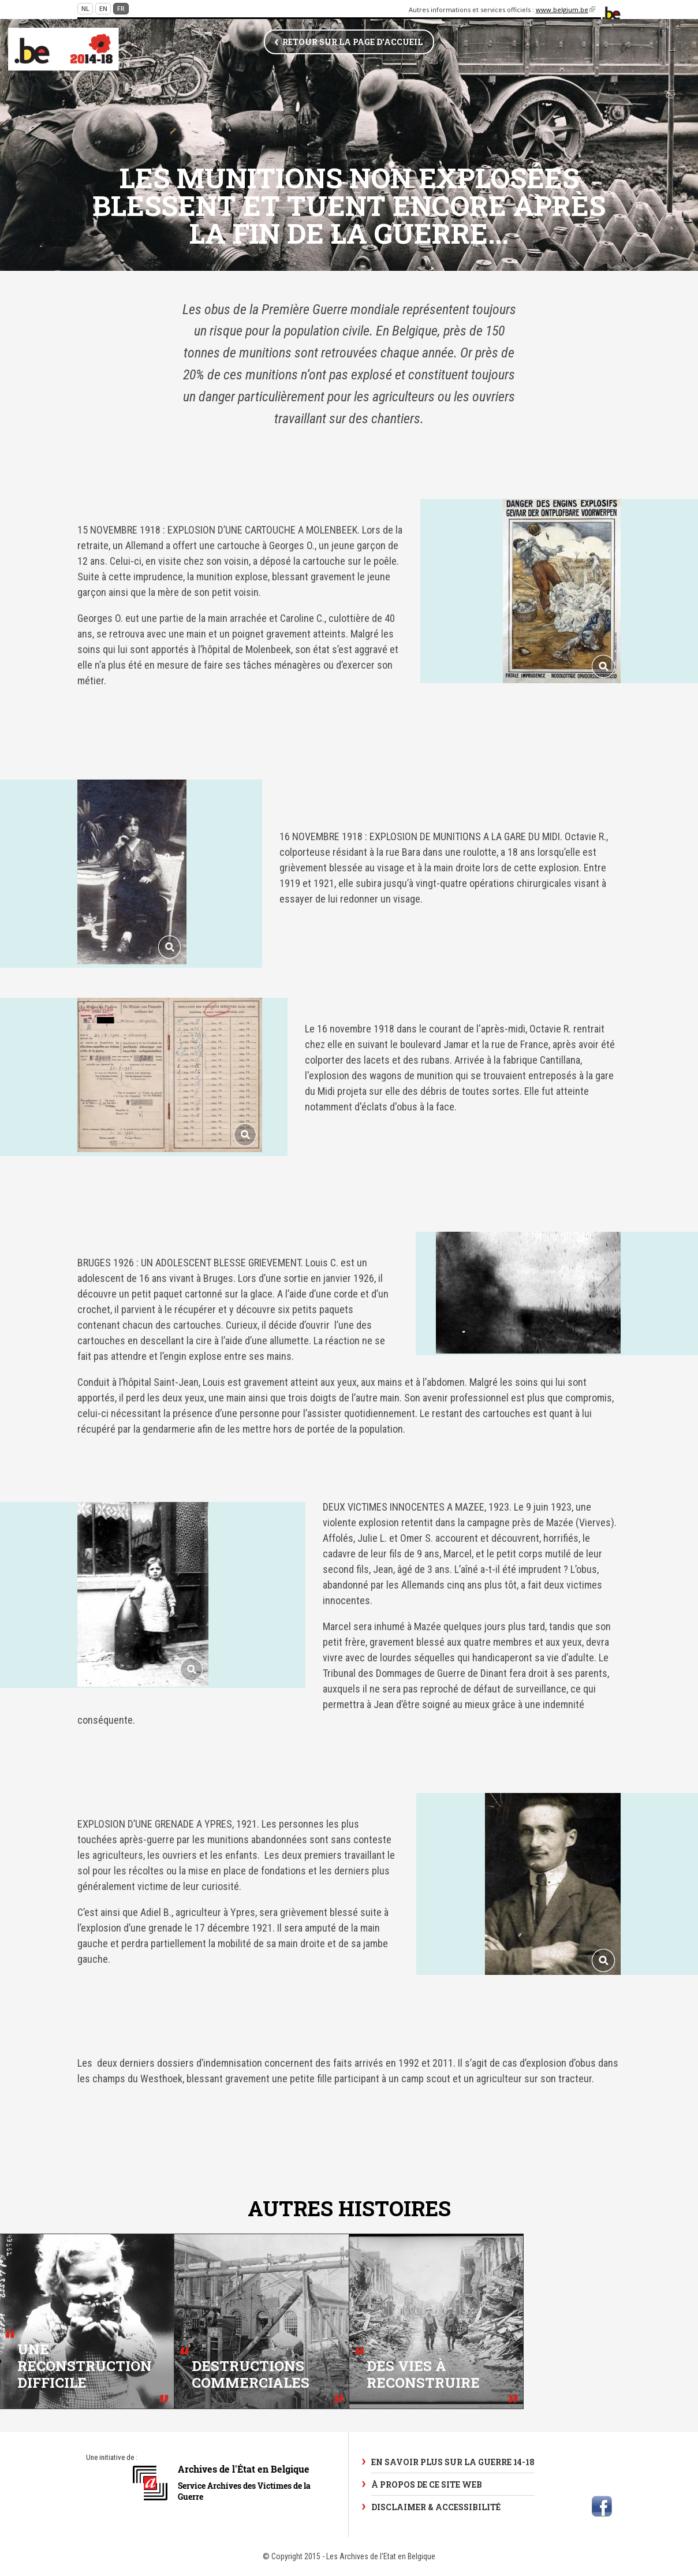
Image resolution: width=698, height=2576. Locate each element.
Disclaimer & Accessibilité (436, 2507)
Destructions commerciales (250, 2374)
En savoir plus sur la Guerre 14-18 (453, 2461)
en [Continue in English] (103, 8)
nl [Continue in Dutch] (85, 8)
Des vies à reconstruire (423, 2374)
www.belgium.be (565, 9)
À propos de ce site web (426, 2484)
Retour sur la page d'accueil (352, 41)
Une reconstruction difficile (84, 2366)
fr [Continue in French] (121, 8)
